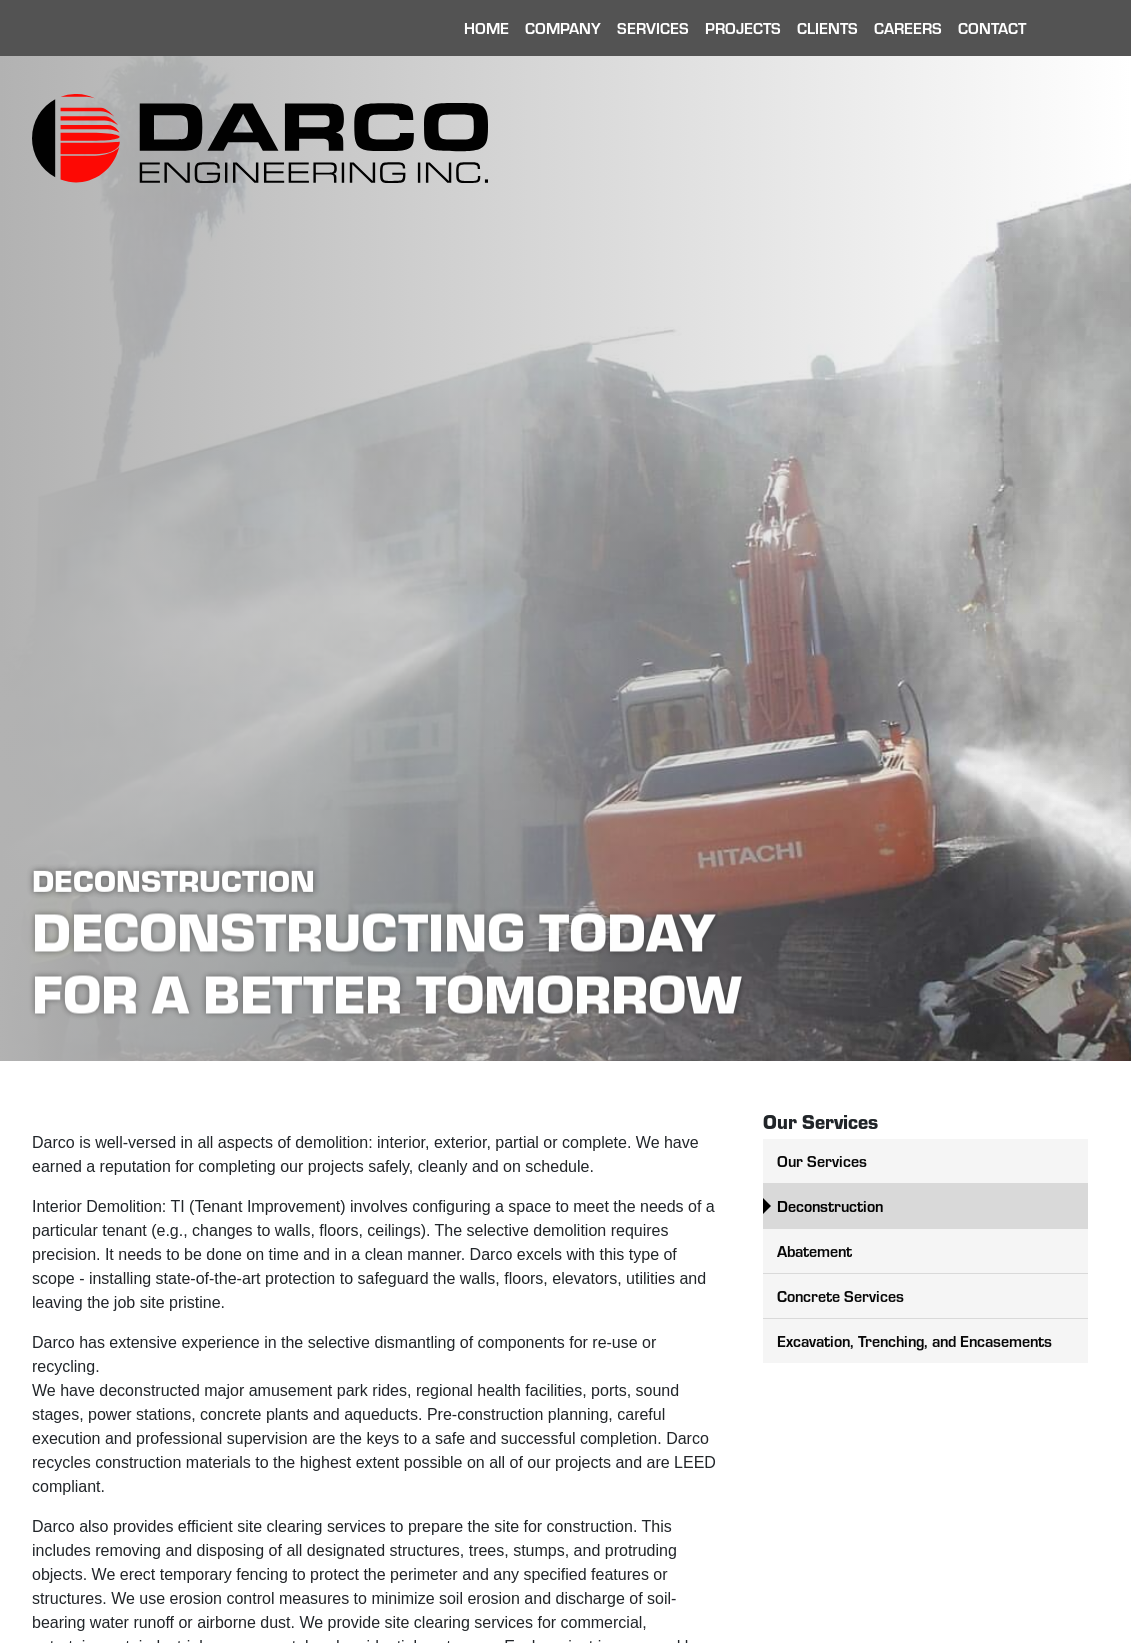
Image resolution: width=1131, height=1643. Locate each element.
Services (653, 27)
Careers (908, 27)
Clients (827, 27)
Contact (992, 27)
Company (563, 27)
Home (486, 27)
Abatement (814, 1250)
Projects (743, 27)
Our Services (822, 1160)
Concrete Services (840, 1295)
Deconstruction (830, 1205)
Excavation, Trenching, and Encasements (914, 1340)
